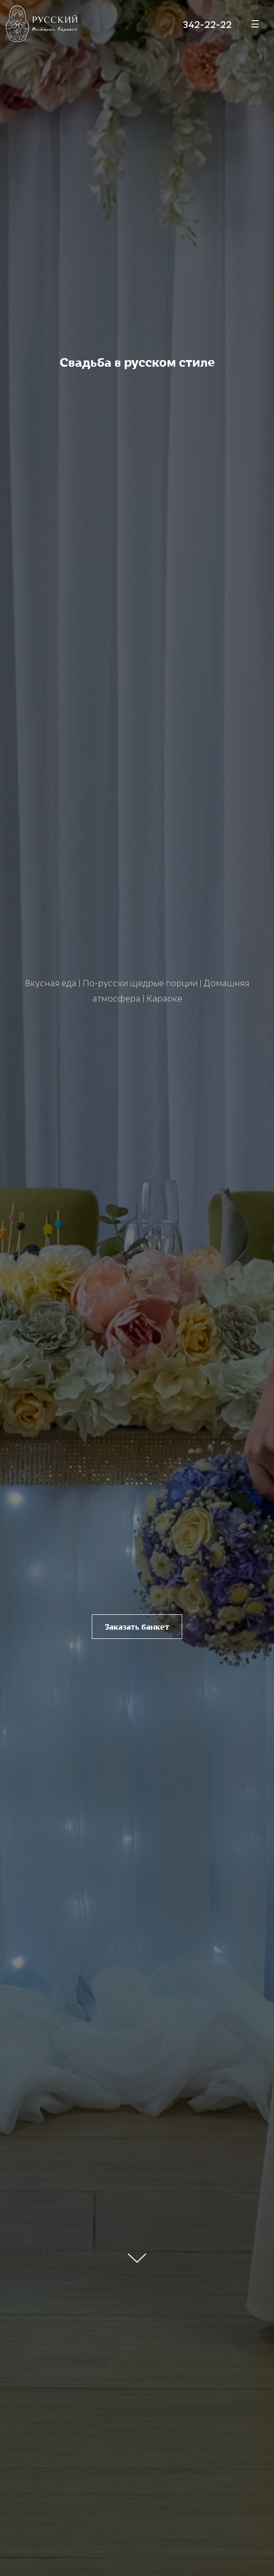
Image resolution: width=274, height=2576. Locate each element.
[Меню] (255, 24)
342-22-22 (207, 23)
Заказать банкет (137, 1627)
